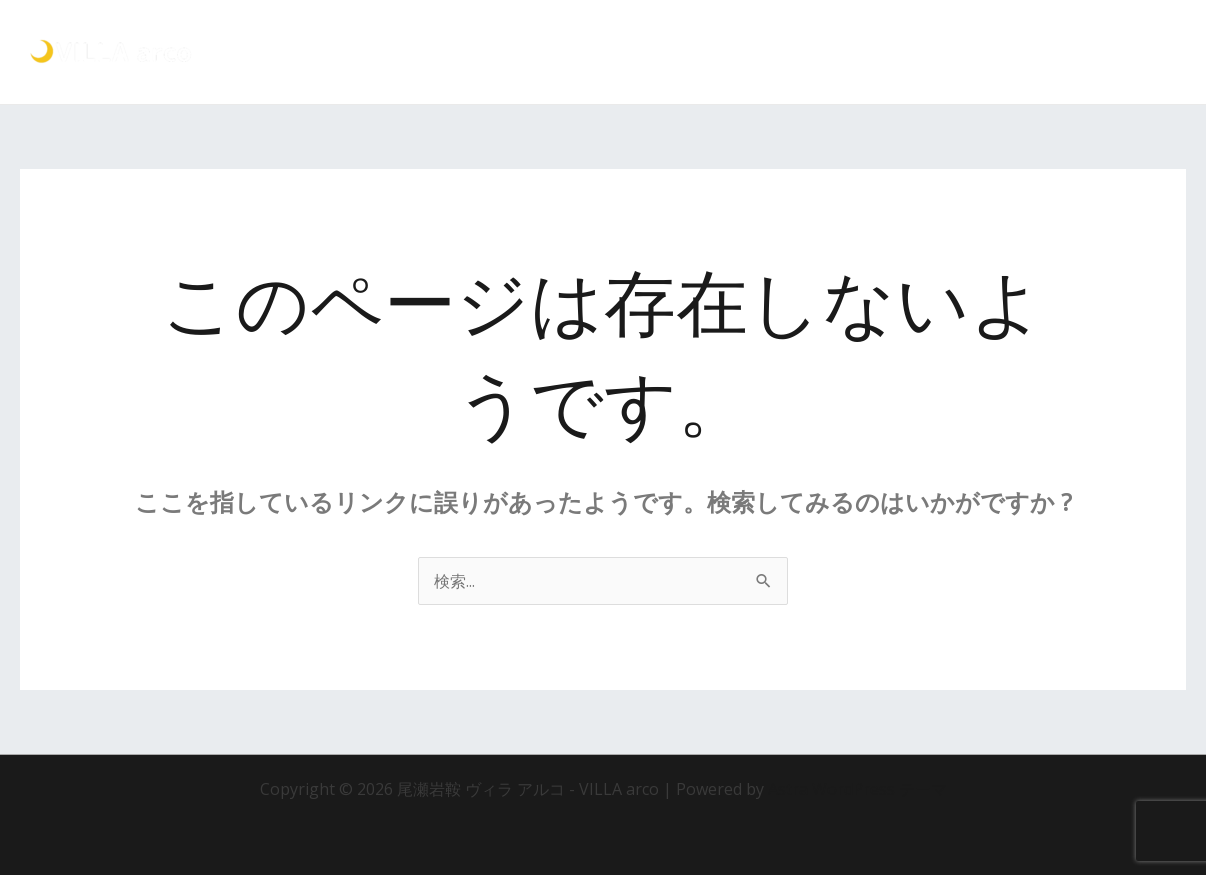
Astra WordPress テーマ (857, 789)
